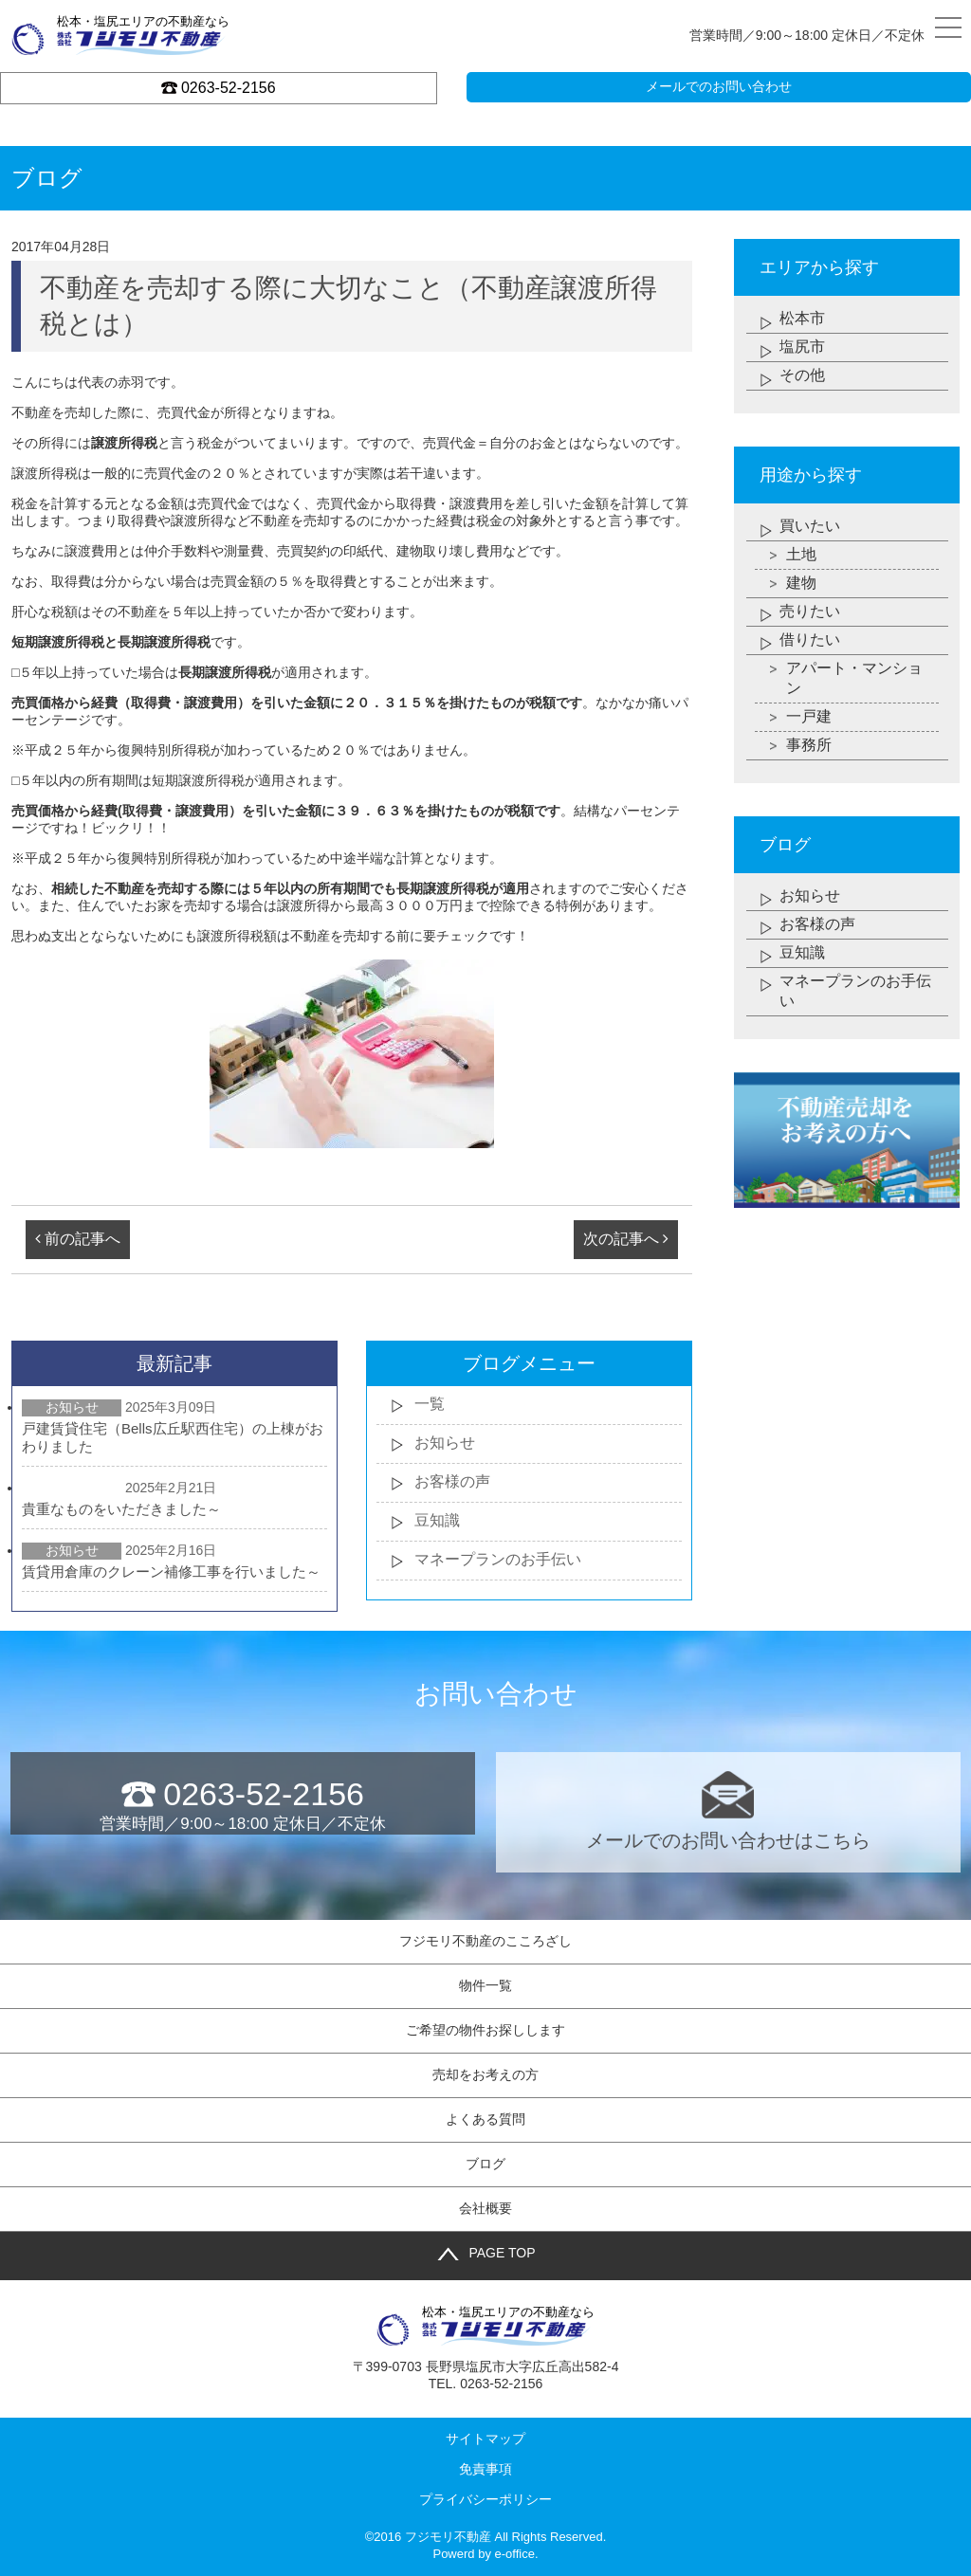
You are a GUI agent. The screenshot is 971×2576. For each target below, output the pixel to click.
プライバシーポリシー (485, 2499)
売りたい (809, 611)
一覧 (429, 1404)
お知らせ (444, 1442)
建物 (801, 583)
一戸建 (809, 716)
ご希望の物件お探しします (485, 2029)
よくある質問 (485, 2119)
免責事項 (485, 2468)
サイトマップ (485, 2438)
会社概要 (485, 2208)
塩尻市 (802, 346)
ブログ (485, 2163)
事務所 (809, 745)
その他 (802, 375)
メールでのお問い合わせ (719, 86)
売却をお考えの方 (485, 2074)
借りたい (809, 639)
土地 (801, 554)
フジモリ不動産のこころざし (485, 1940)
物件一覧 (485, 1985)
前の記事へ (77, 1239)
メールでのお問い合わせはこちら (728, 1811)
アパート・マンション (854, 678)
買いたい (809, 526)
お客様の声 (452, 1481)
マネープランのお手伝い (497, 1559)
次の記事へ (626, 1239)
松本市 (802, 318)
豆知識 (437, 1520)
